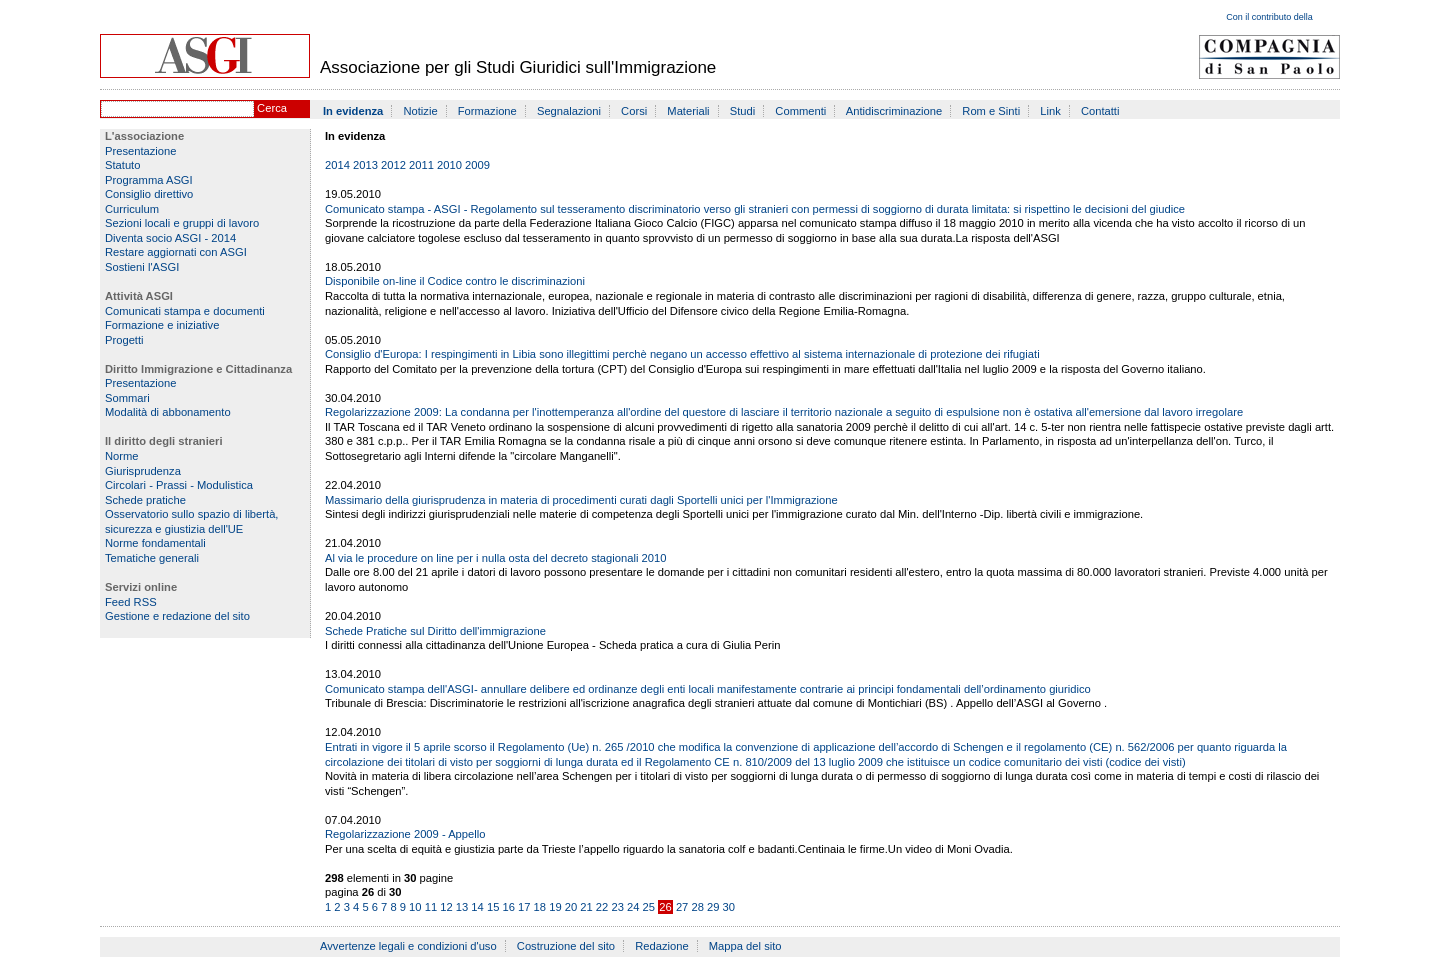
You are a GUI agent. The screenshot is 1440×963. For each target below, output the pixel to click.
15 (493, 907)
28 (697, 907)
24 (633, 907)
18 (540, 907)
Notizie (420, 111)
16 (508, 907)
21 (586, 907)
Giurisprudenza (143, 471)
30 (729, 907)
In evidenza (353, 111)
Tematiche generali (152, 558)
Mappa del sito (745, 946)
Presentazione (141, 151)
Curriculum (132, 209)
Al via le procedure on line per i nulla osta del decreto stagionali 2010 (495, 558)
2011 (421, 165)
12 (446, 907)
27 (682, 907)
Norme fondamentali (155, 543)
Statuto (122, 165)
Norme (122, 456)
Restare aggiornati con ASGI (176, 252)
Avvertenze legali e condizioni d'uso (408, 946)
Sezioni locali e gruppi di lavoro (182, 223)
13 (462, 907)
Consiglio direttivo (149, 194)
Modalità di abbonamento (168, 412)
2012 (393, 165)
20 (571, 907)
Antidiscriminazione (894, 111)
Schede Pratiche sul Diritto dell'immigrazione (435, 631)
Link (1050, 111)
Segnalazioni (569, 111)
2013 (365, 165)
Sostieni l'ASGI (142, 267)
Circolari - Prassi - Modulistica (179, 485)
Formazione (487, 111)
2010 (449, 165)
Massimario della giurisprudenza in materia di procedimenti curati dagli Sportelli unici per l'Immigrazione (581, 500)
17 (524, 907)
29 (713, 907)
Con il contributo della (1269, 17)
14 (477, 907)
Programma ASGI (149, 180)
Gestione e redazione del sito (177, 616)
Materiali (688, 111)
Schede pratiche (145, 500)
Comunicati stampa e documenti (185, 311)
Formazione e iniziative (162, 325)
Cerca (272, 108)
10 (415, 907)
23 (617, 907)
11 (431, 907)
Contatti (1100, 111)
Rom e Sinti (991, 111)
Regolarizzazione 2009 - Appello (405, 834)
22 (602, 907)
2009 (477, 165)
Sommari (127, 398)
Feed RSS (131, 602)
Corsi (634, 111)
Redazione (662, 946)
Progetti (124, 340)
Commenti (800, 111)
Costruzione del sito (566, 946)
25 (649, 907)
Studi (743, 111)
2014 (337, 165)
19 (555, 907)
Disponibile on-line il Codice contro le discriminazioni (455, 281)
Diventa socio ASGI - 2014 (170, 238)
